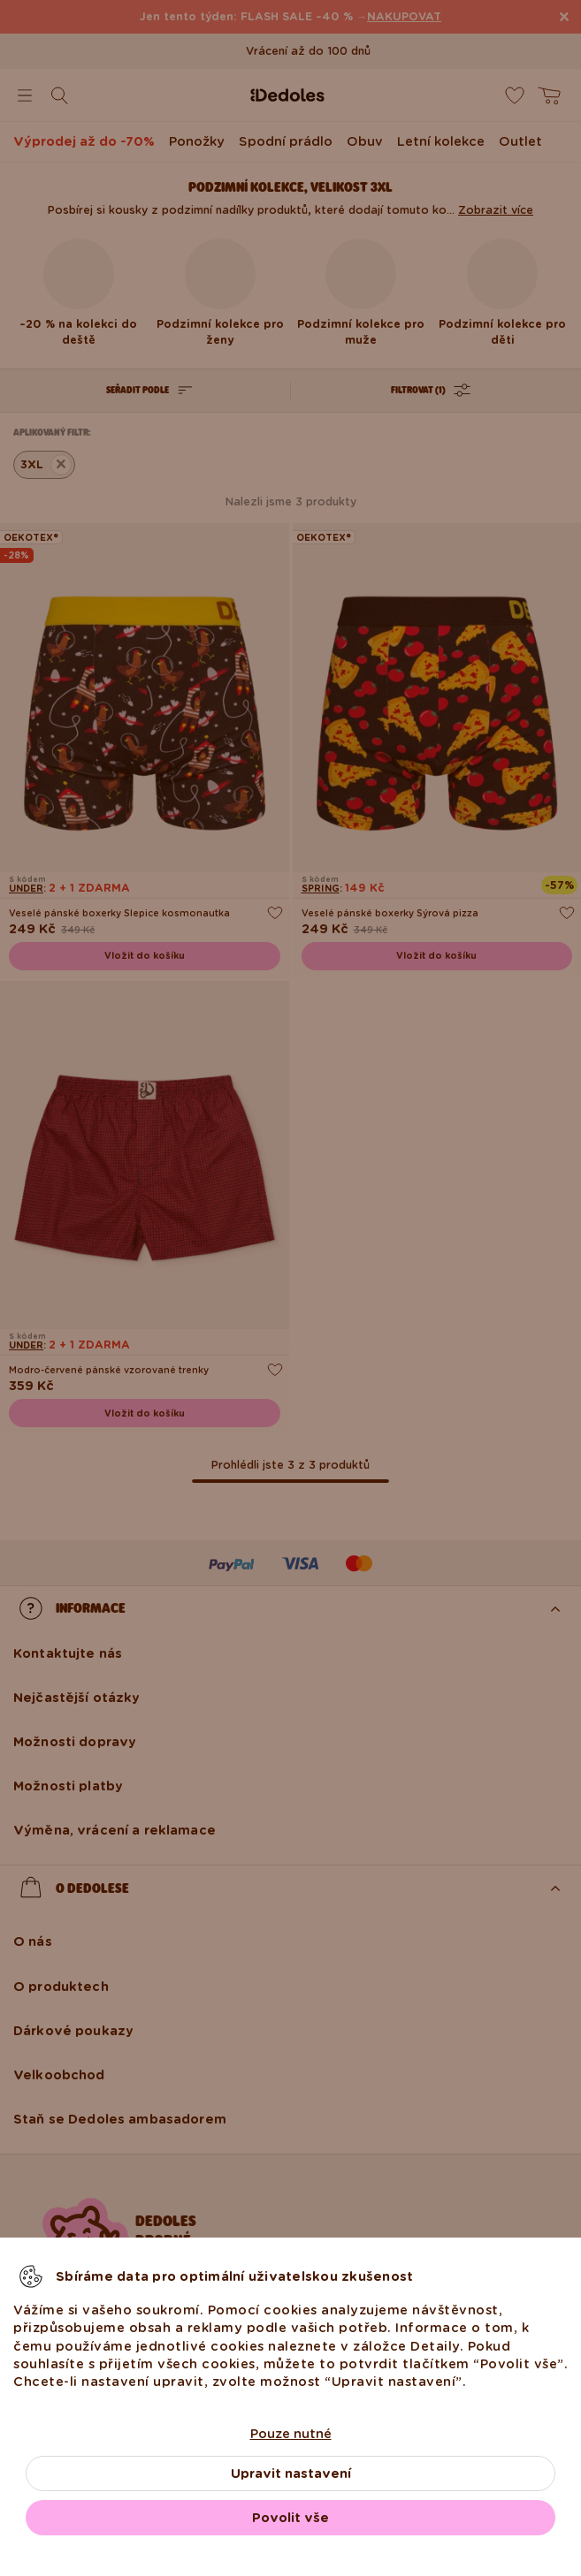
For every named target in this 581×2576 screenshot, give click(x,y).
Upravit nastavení (291, 2473)
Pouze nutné (291, 2434)
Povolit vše (290, 2518)
